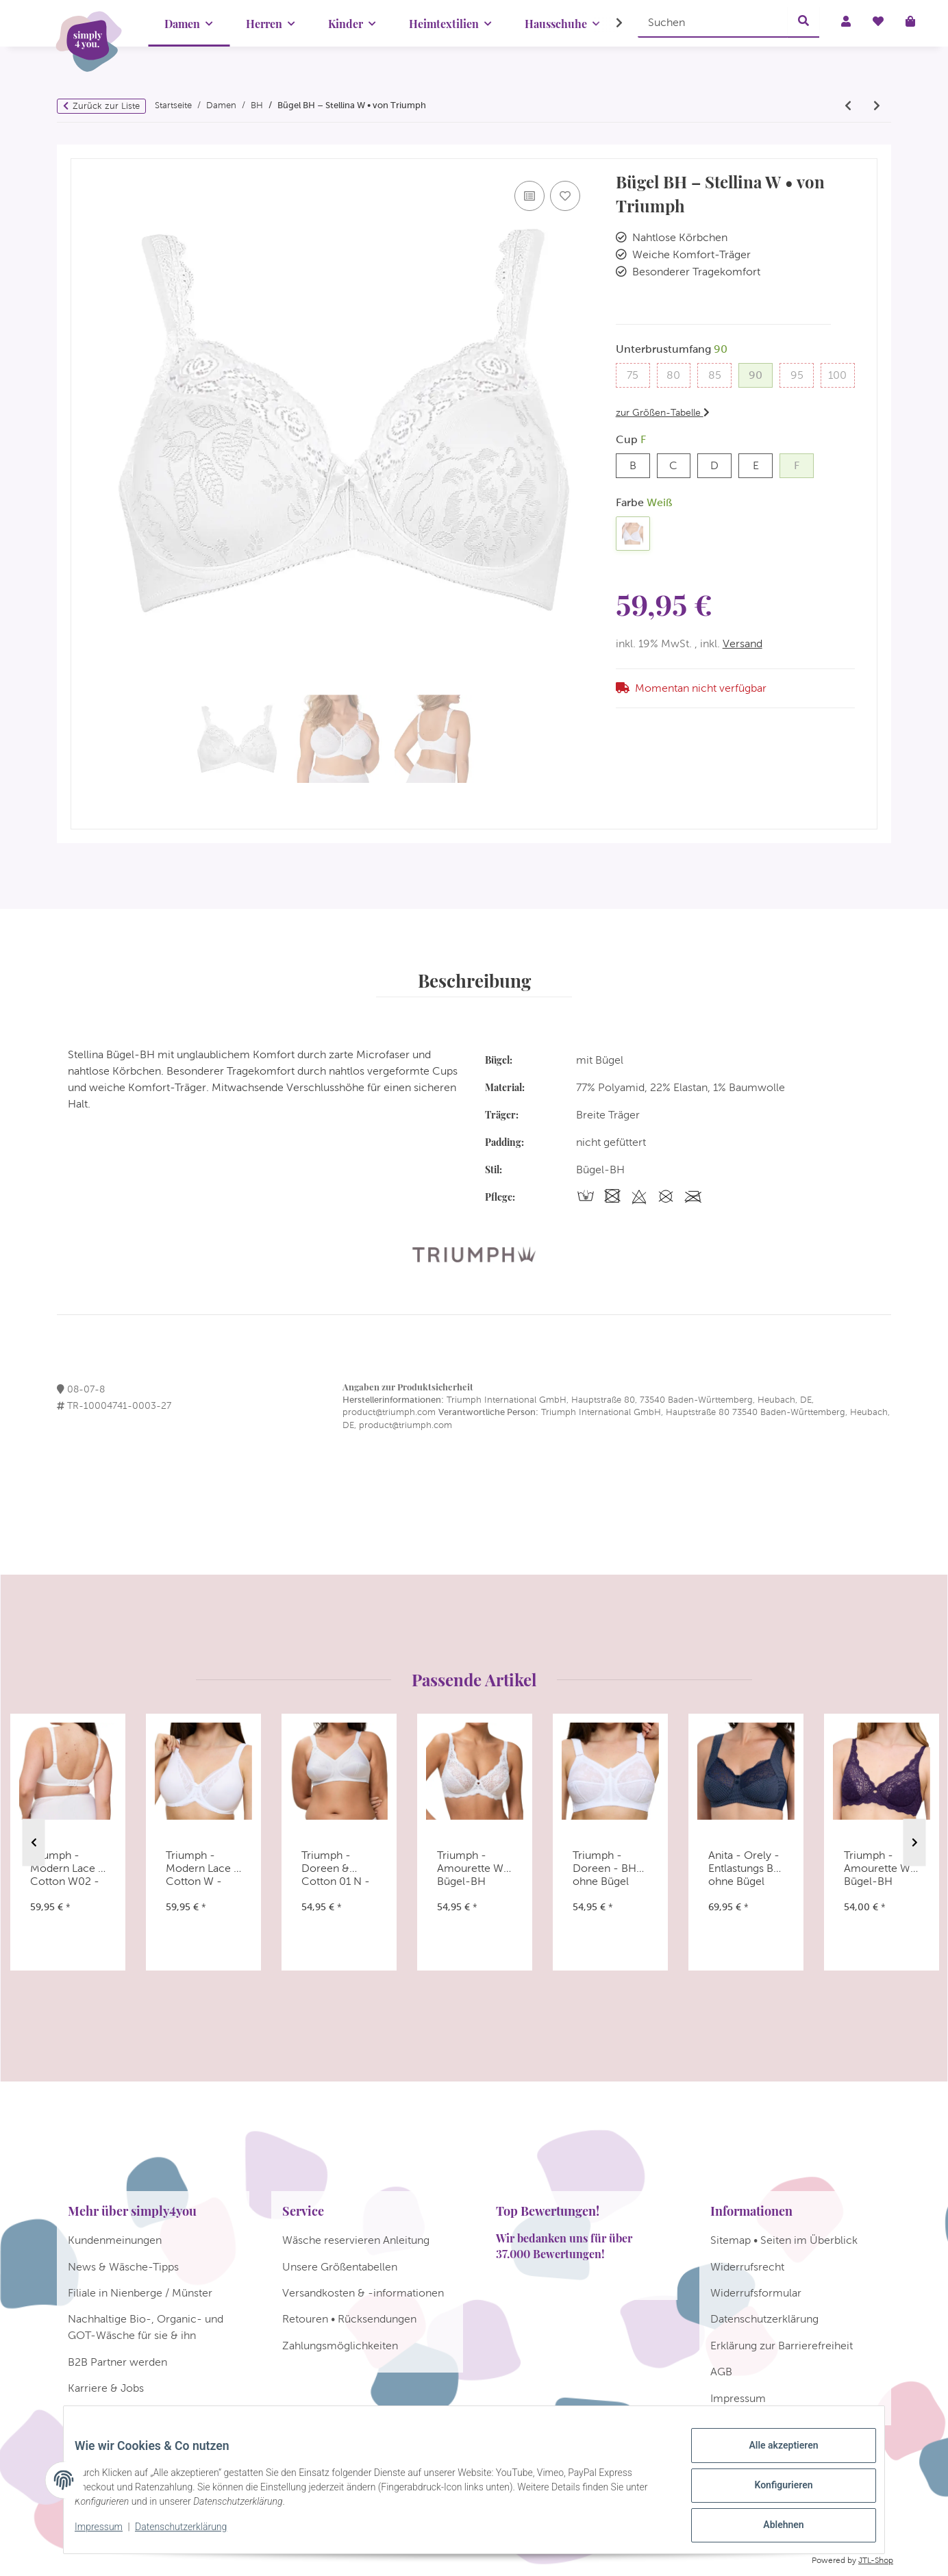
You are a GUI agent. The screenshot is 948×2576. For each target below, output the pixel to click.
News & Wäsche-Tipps (123, 2267)
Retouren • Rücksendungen (349, 2319)
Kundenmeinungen (115, 2240)
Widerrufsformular (755, 2293)
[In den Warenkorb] (81, 152)
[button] (610, 23)
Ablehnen (772, 2527)
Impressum (110, 2533)
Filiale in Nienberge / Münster (140, 2293)
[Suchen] (713, 22)
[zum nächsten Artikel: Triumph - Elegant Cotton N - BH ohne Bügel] (876, 106)
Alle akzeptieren (772, 2456)
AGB (721, 2371)
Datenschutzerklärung (192, 2533)
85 (720, 373)
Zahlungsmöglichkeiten (340, 2345)
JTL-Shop (875, 2560)
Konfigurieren (772, 2491)
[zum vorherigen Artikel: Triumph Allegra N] (848, 106)
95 (802, 373)
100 (841, 373)
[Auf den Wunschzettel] (565, 196)
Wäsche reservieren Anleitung (355, 2240)
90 (761, 373)
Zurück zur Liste (106, 106)
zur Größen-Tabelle (663, 412)
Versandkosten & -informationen (363, 2293)
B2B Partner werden (117, 2362)
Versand (742, 643)
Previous (34, 1842)
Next (914, 1842)
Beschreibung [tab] (474, 980)
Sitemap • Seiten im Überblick (784, 2240)
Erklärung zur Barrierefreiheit (781, 2345)
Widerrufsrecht (747, 2267)
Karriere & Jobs (106, 2388)
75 (638, 373)
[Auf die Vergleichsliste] (529, 196)
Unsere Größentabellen (339, 2267)
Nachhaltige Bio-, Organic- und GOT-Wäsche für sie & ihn (145, 2327)
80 (678, 373)
